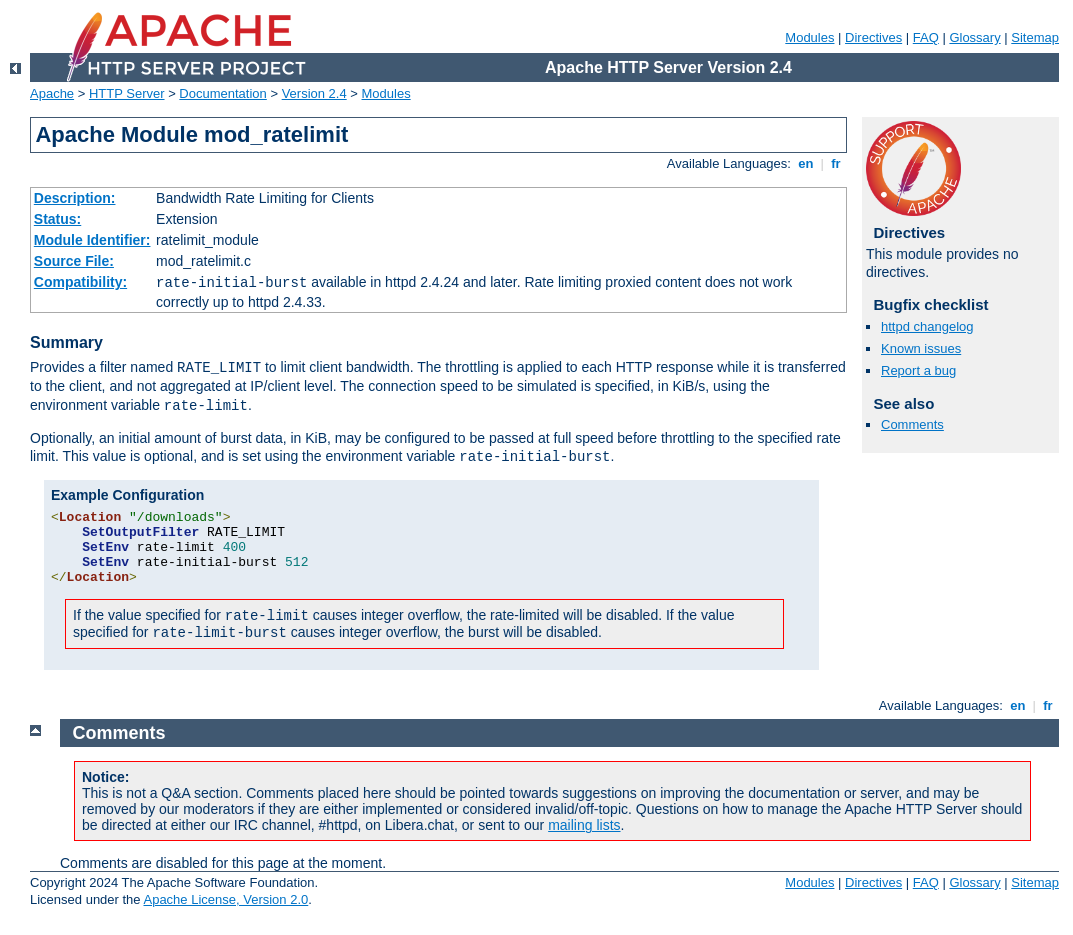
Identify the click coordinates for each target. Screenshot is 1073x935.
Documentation (222, 93)
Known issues (921, 348)
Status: (57, 219)
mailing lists (584, 825)
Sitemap (1035, 37)
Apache (52, 93)
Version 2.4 (314, 93)
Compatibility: (80, 282)
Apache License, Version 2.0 (225, 899)
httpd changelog (927, 326)
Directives (873, 37)
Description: (75, 198)
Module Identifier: (92, 240)
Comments (912, 424)
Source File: (74, 261)
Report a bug (918, 370)
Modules (809, 37)
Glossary (974, 37)
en (806, 163)
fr (836, 163)
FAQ (926, 37)
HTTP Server (127, 93)
